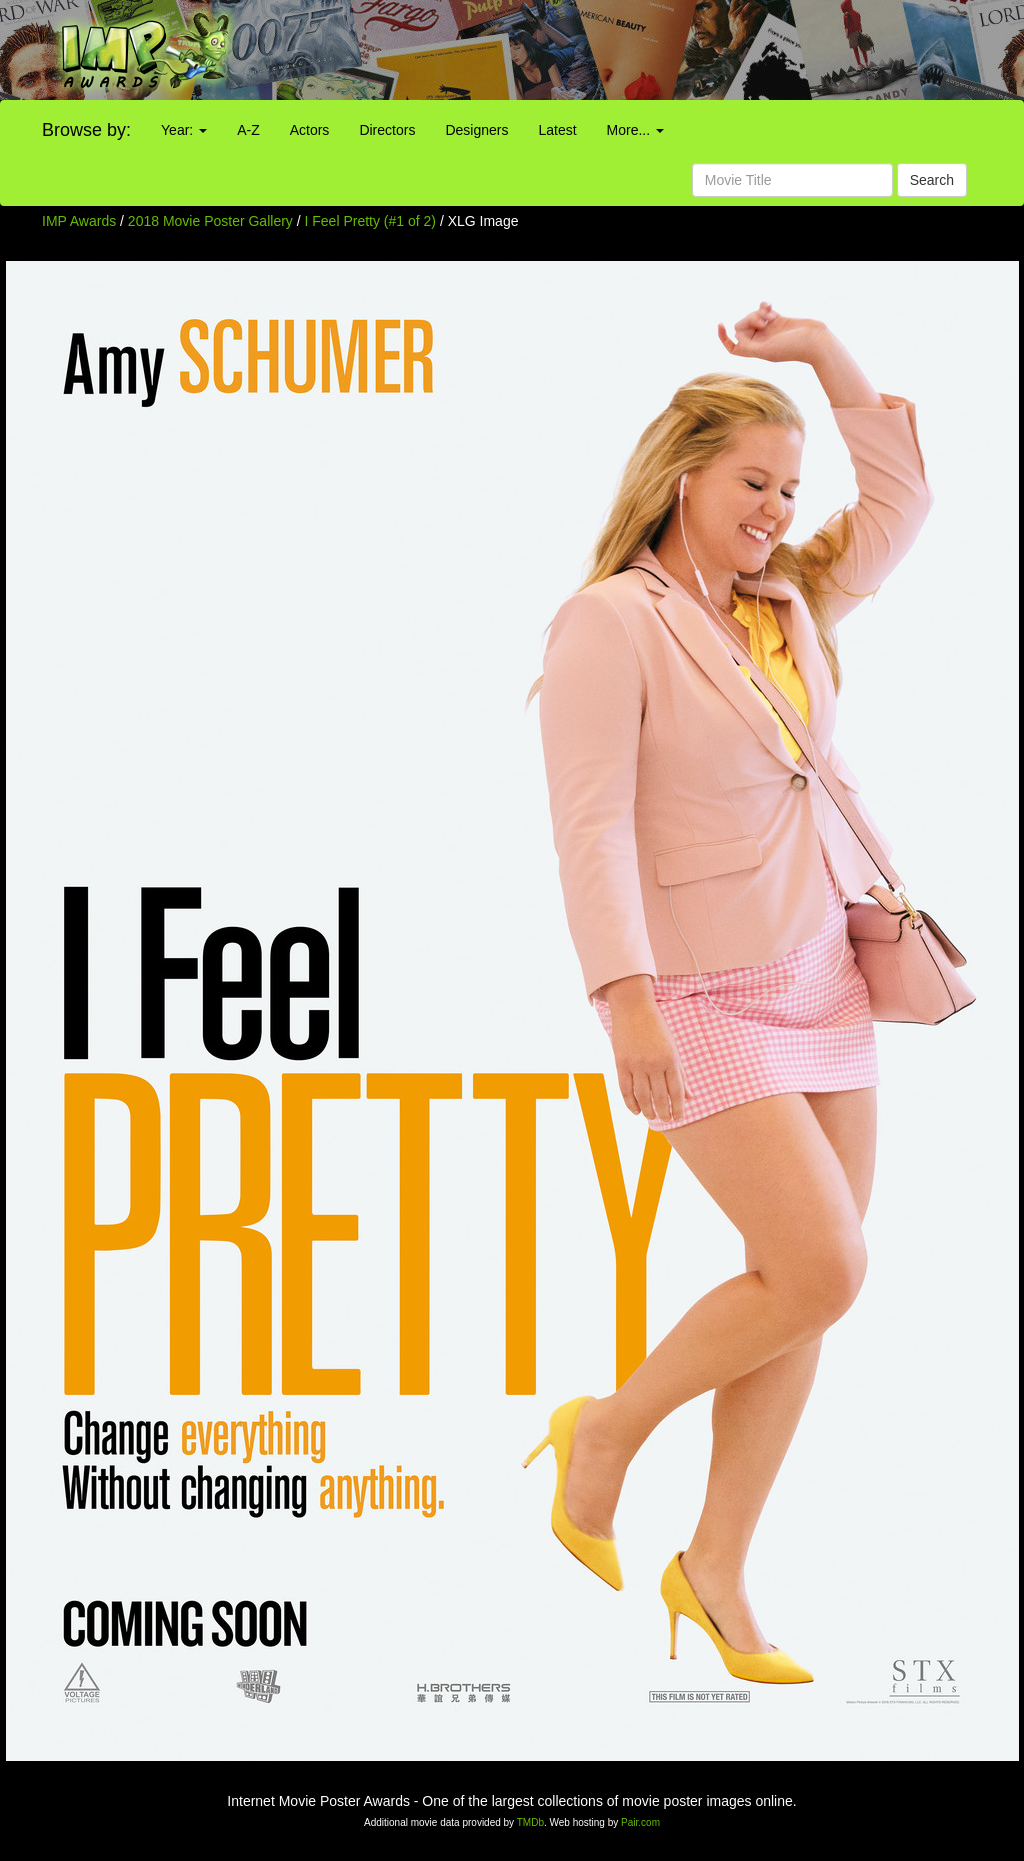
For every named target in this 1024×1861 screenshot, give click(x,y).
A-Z (248, 130)
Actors (310, 130)
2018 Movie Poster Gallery (210, 221)
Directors (387, 130)
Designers (476, 130)
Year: (184, 130)
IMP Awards (79, 221)
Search (932, 180)
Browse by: (86, 130)
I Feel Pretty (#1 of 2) (371, 221)
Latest (557, 130)
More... (635, 130)
